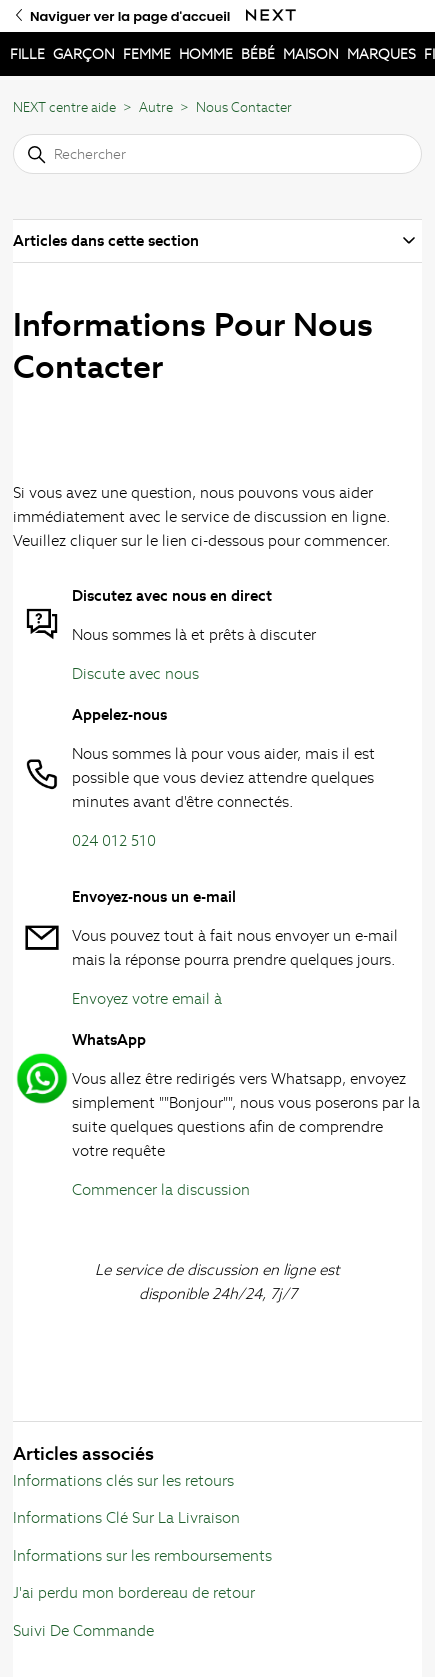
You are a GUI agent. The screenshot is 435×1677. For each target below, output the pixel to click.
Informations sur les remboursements (142, 1555)
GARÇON (84, 54)
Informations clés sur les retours (123, 1480)
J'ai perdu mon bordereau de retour (134, 1592)
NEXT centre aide (64, 107)
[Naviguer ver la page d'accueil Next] (271, 15)
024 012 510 (114, 840)
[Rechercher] (217, 154)
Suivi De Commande (83, 1630)
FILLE (27, 54)
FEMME (147, 54)
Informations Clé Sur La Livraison (126, 1517)
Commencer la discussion (161, 1189)
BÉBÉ (258, 54)
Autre (156, 107)
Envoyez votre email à (147, 998)
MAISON (311, 54)
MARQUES (381, 54)
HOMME (206, 54)
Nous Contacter (244, 107)
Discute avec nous (135, 673)
